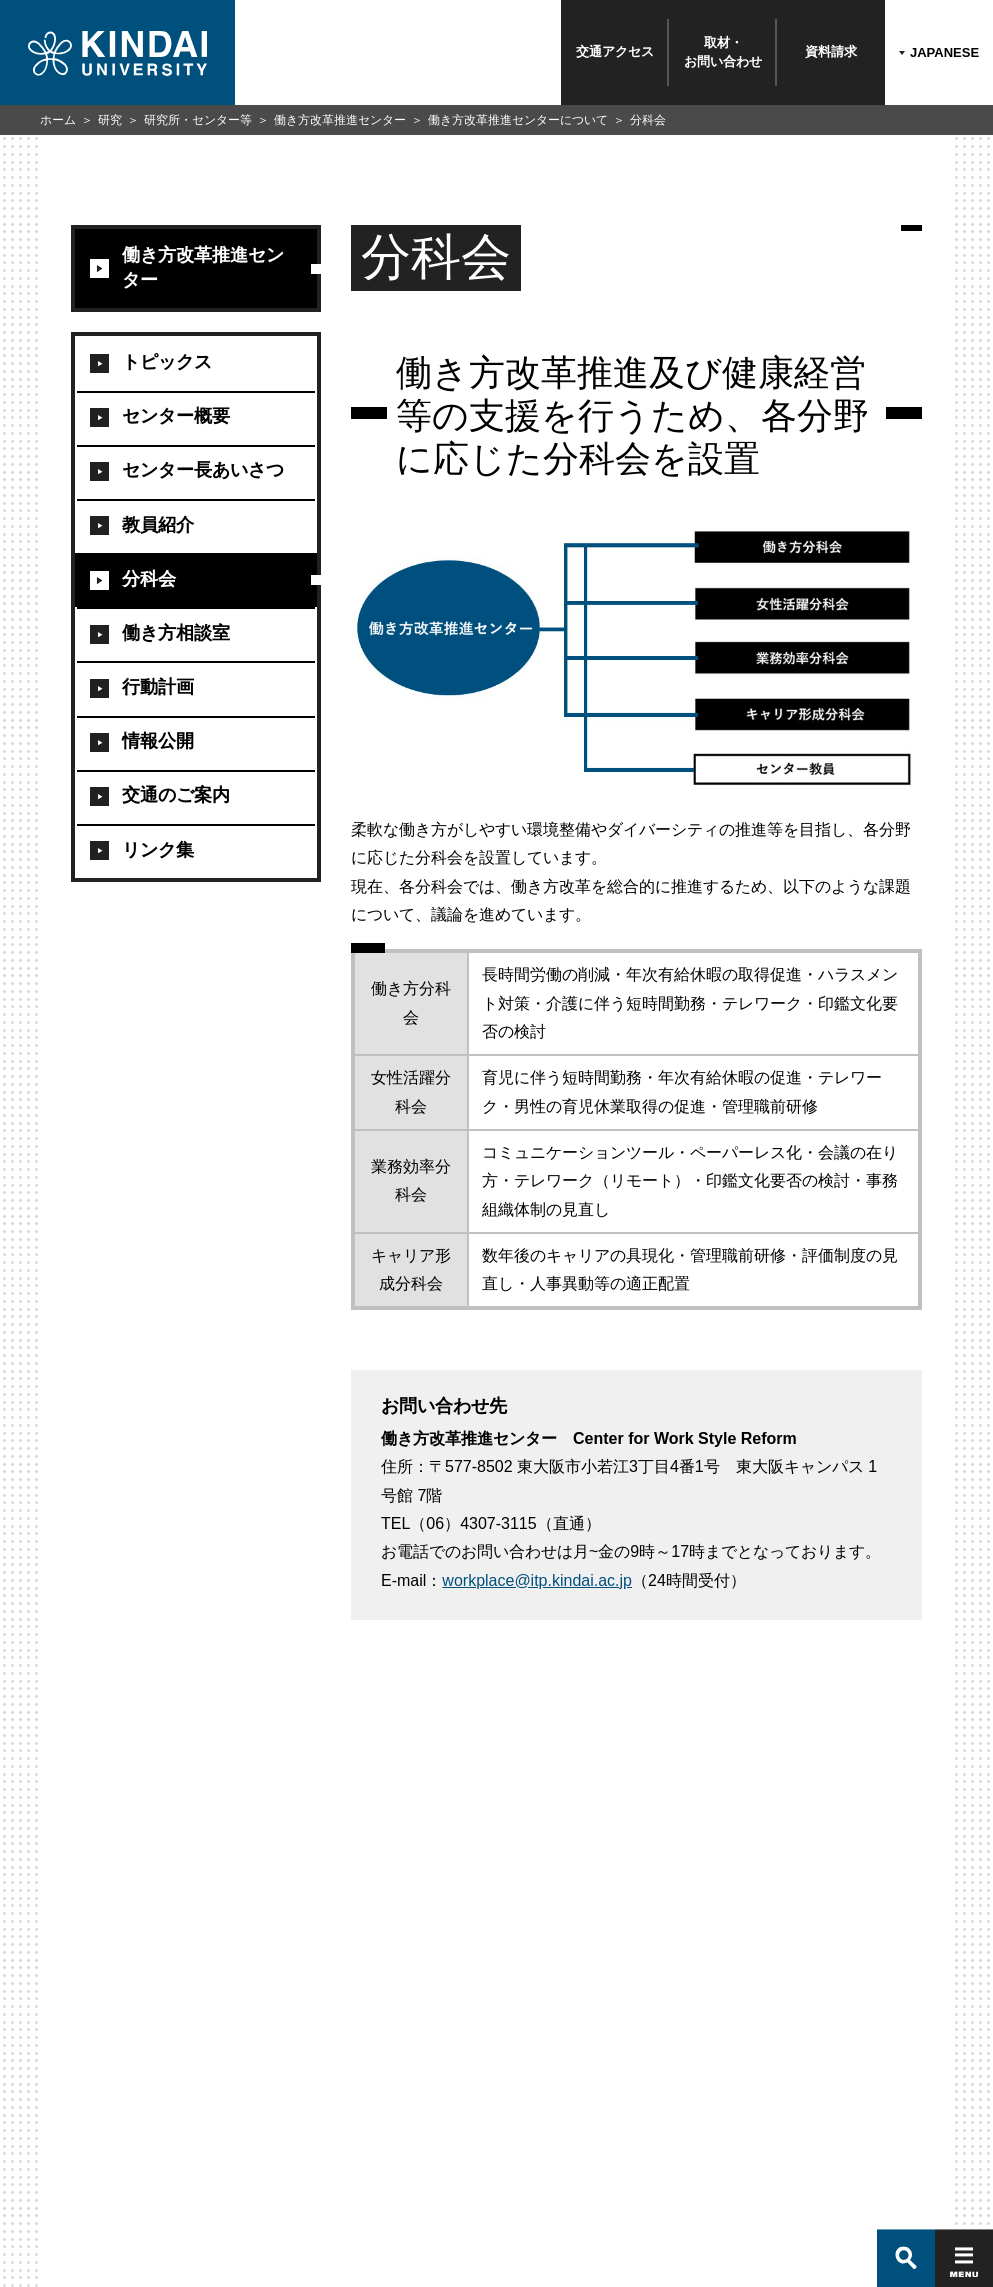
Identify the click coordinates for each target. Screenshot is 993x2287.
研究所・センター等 (198, 120)
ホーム (58, 120)
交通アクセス (615, 51)
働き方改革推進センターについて (518, 120)
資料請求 (831, 51)
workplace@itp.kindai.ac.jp (537, 1580)
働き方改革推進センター (340, 120)
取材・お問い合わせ (723, 51)
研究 (110, 120)
